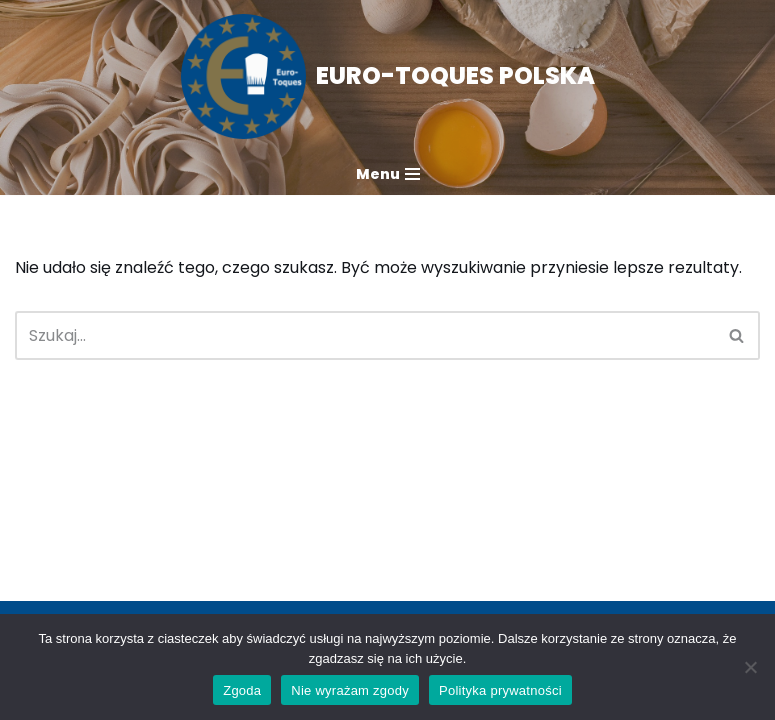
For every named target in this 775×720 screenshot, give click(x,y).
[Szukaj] (365, 335)
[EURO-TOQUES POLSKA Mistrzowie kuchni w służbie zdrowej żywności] (388, 76)
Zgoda (242, 690)
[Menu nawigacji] (388, 174)
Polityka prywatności (500, 690)
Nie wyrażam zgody (350, 690)
